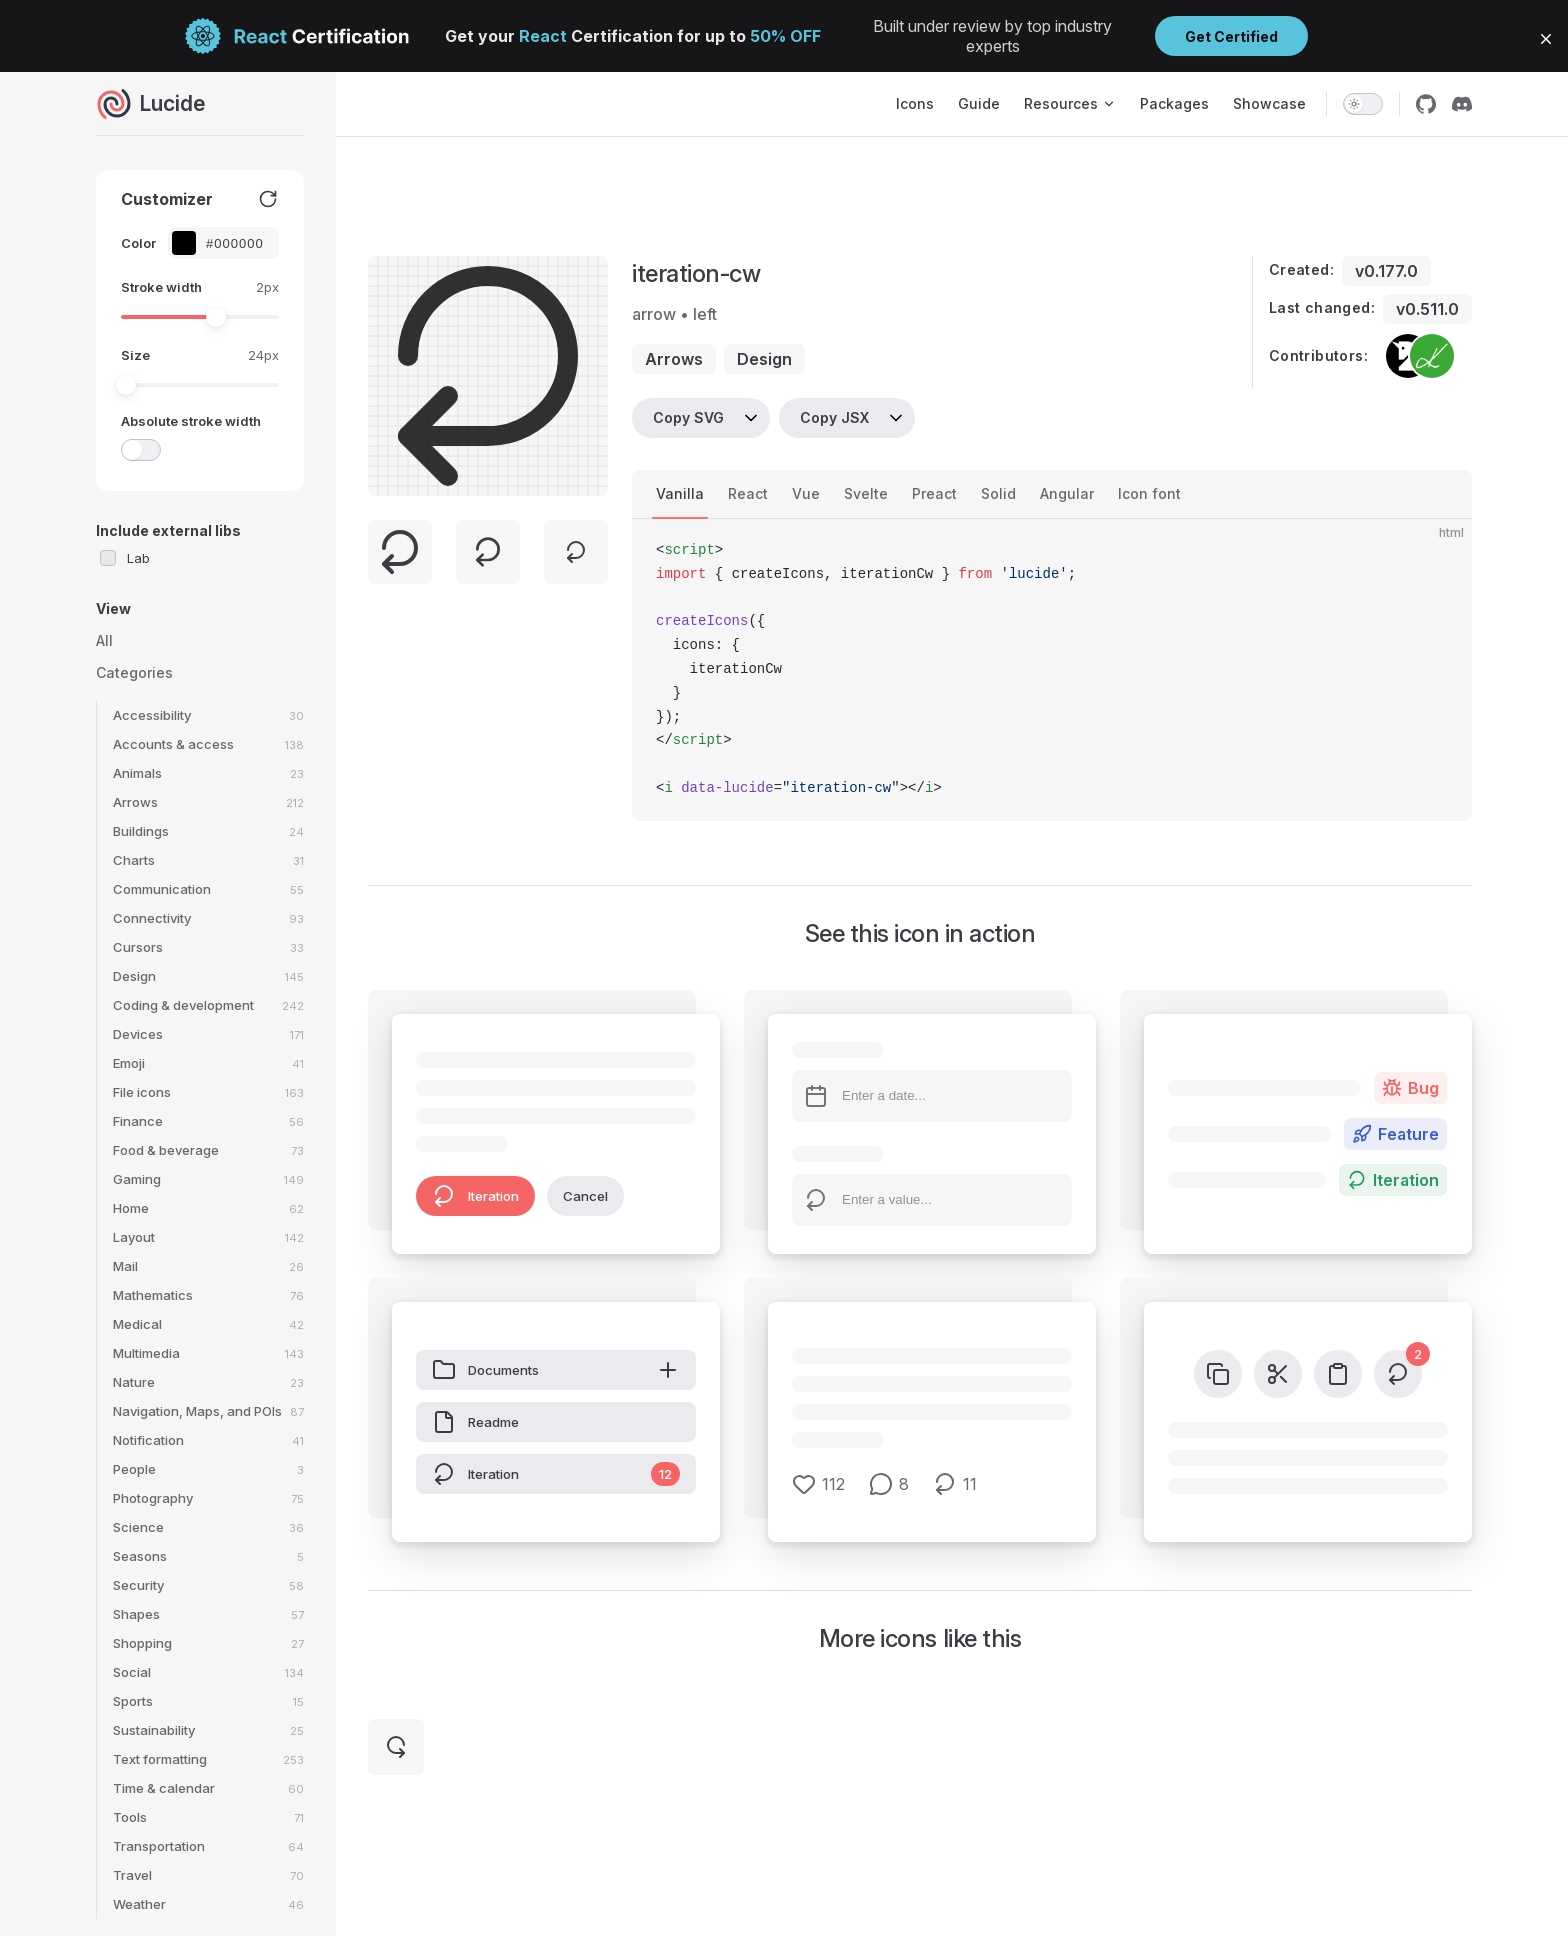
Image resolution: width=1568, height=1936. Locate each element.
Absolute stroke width (191, 421)
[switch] (1363, 104)
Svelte (866, 493)
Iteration (475, 1196)
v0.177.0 (1386, 271)
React (748, 493)
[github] (1426, 104)
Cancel (585, 1196)
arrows (674, 359)
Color (138, 243)
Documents (556, 1370)
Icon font (1149, 493)
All (104, 640)
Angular (1067, 493)
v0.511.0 (1427, 309)
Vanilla (680, 493)
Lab (138, 558)
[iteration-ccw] (396, 1747)
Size (135, 355)
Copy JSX (834, 417)
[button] (1546, 39)
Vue (806, 493)
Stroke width (161, 287)
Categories (134, 672)
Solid (998, 493)
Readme (475, 1422)
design (764, 359)
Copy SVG (688, 417)
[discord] (1462, 104)
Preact (934, 493)
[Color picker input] (234, 243)
